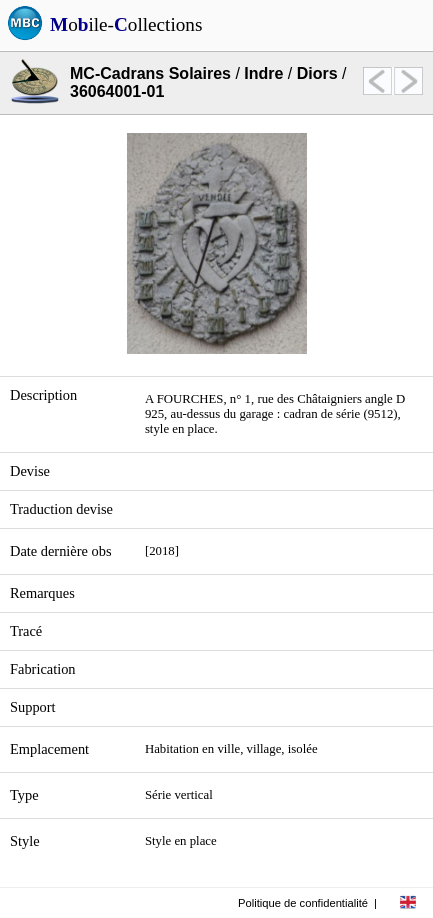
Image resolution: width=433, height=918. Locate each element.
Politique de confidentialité (303, 903)
